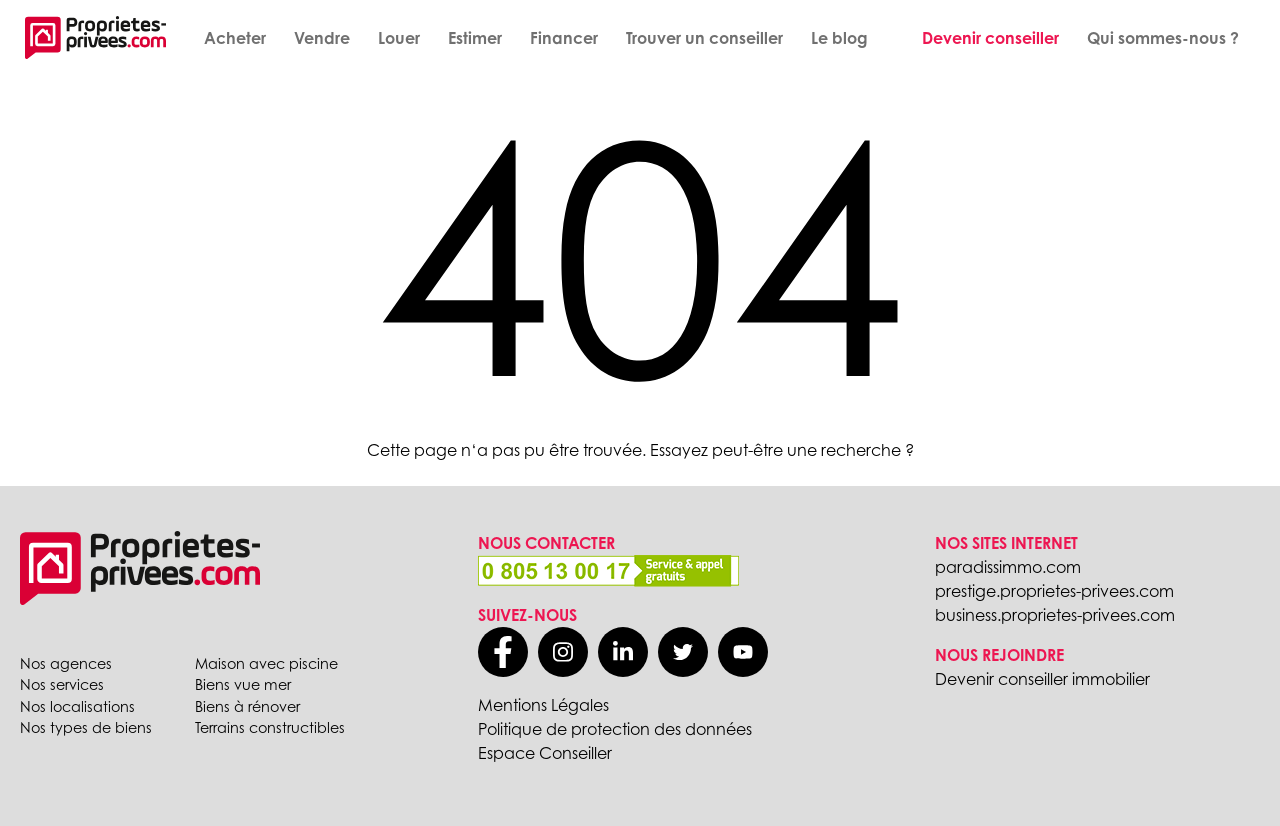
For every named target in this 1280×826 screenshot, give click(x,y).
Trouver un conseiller (704, 38)
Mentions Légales (543, 705)
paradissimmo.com (1008, 567)
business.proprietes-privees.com (1055, 615)
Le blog (839, 38)
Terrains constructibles (270, 727)
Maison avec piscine (266, 663)
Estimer (475, 38)
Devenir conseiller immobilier (1042, 679)
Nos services (62, 684)
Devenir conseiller (990, 38)
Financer (564, 38)
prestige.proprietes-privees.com (1054, 591)
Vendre (322, 38)
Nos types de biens (86, 727)
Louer (399, 38)
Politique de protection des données (615, 729)
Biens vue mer (243, 684)
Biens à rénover (247, 706)
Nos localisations (77, 706)
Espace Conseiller (545, 753)
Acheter (235, 38)
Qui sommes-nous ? (1163, 38)
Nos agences (66, 663)
